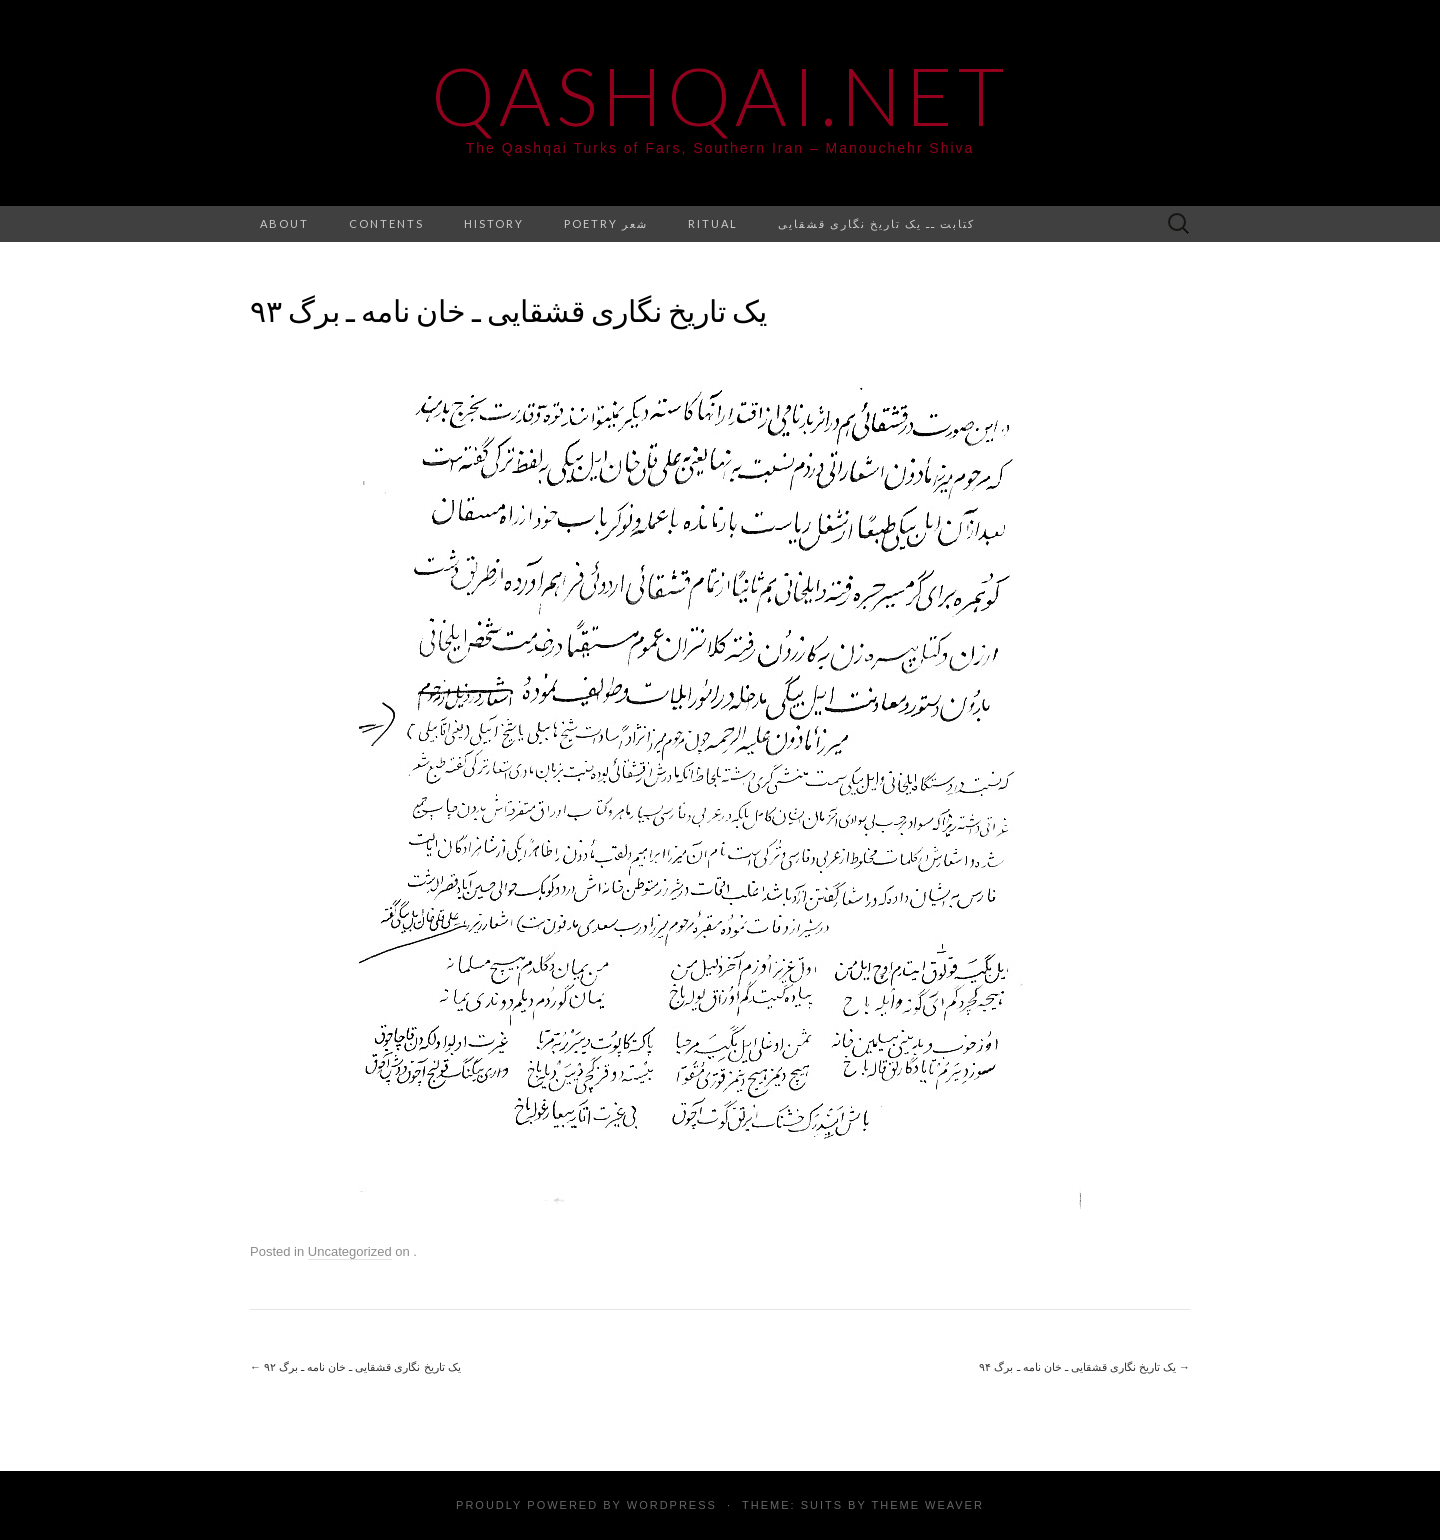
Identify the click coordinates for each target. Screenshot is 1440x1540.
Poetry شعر (606, 223)
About (284, 223)
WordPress (672, 1505)
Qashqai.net (720, 95)
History (494, 223)
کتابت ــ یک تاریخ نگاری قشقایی (876, 223)
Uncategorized (350, 1251)
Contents (386, 223)
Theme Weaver (927, 1505)
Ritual (713, 223)
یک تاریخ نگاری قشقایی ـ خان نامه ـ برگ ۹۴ (1084, 1367)
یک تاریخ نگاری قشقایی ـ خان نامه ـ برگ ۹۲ (355, 1367)
